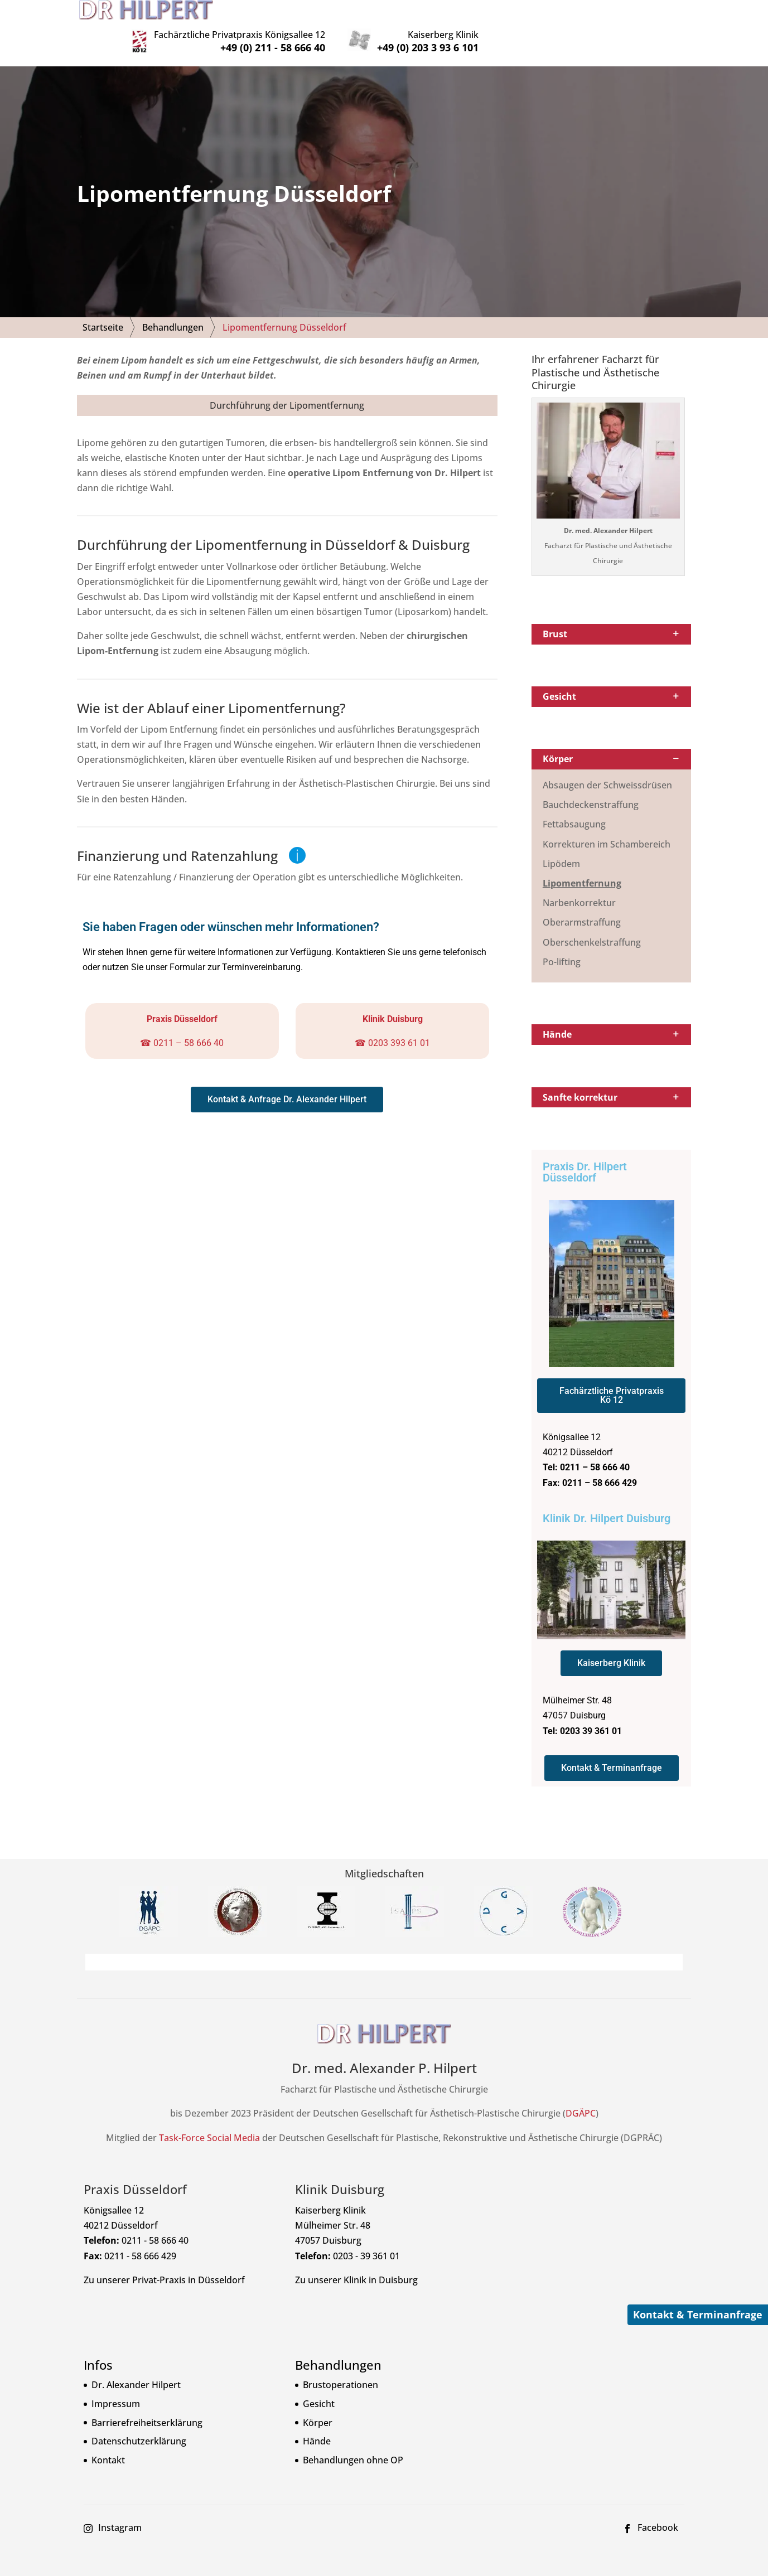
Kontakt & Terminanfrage (697, 2314)
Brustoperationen (340, 2368)
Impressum (115, 2387)
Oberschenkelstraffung (592, 925)
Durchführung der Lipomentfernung (287, 388)
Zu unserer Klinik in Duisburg (356, 2263)
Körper (317, 2406)
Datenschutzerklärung (138, 2424)
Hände (317, 2424)
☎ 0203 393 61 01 (392, 1026)
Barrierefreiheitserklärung (146, 2406)
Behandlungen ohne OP (353, 2443)
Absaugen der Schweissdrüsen (607, 768)
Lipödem (561, 847)
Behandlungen (173, 310)
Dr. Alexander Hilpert (136, 2368)
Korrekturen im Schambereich (606, 827)
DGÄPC (581, 2097)
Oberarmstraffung (582, 906)
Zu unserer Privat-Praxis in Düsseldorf (164, 2263)
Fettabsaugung (574, 808)
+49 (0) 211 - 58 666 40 (456, 25)
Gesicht (319, 2387)
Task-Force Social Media (209, 2121)
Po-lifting (562, 945)
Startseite (103, 310)
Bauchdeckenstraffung (591, 788)
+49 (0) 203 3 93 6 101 (612, 25)
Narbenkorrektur (579, 886)
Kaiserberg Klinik (627, 13)
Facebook (657, 2511)
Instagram (120, 2511)
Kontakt (108, 2443)
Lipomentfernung (582, 866)
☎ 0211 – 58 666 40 (182, 1026)
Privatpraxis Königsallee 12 (423, 13)
